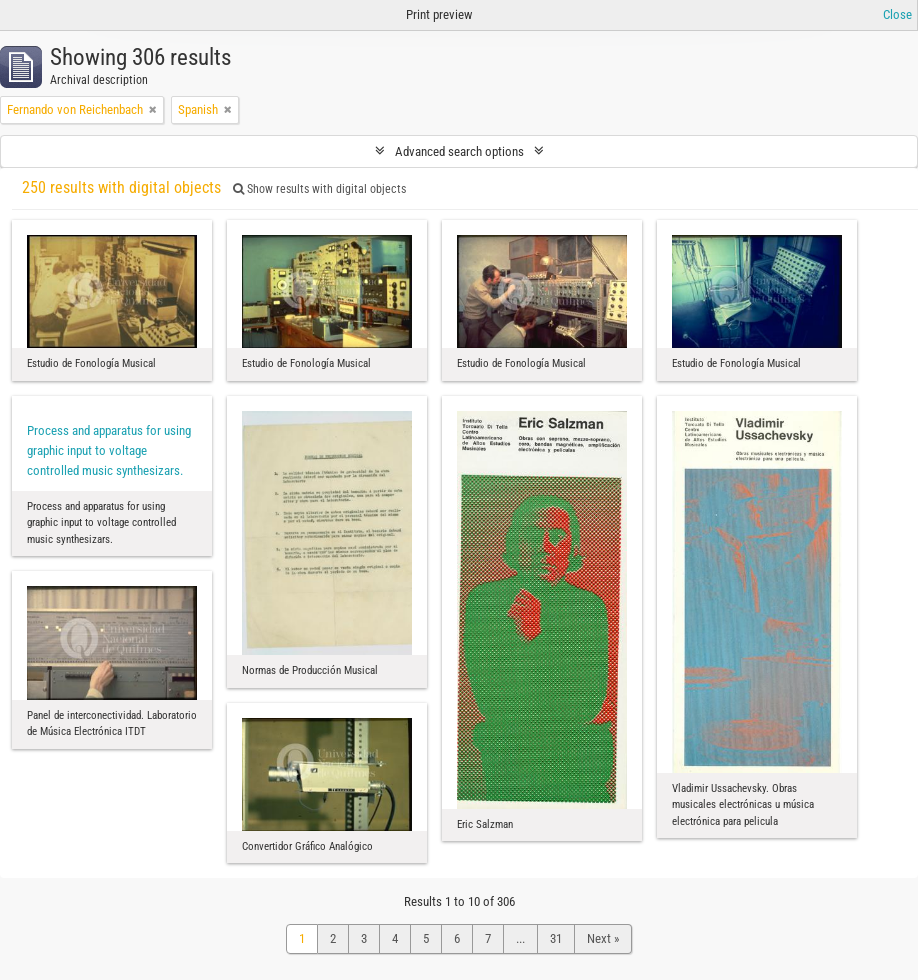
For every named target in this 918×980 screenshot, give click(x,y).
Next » (603, 938)
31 (556, 938)
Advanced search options (459, 151)
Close (897, 14)
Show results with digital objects (319, 189)
